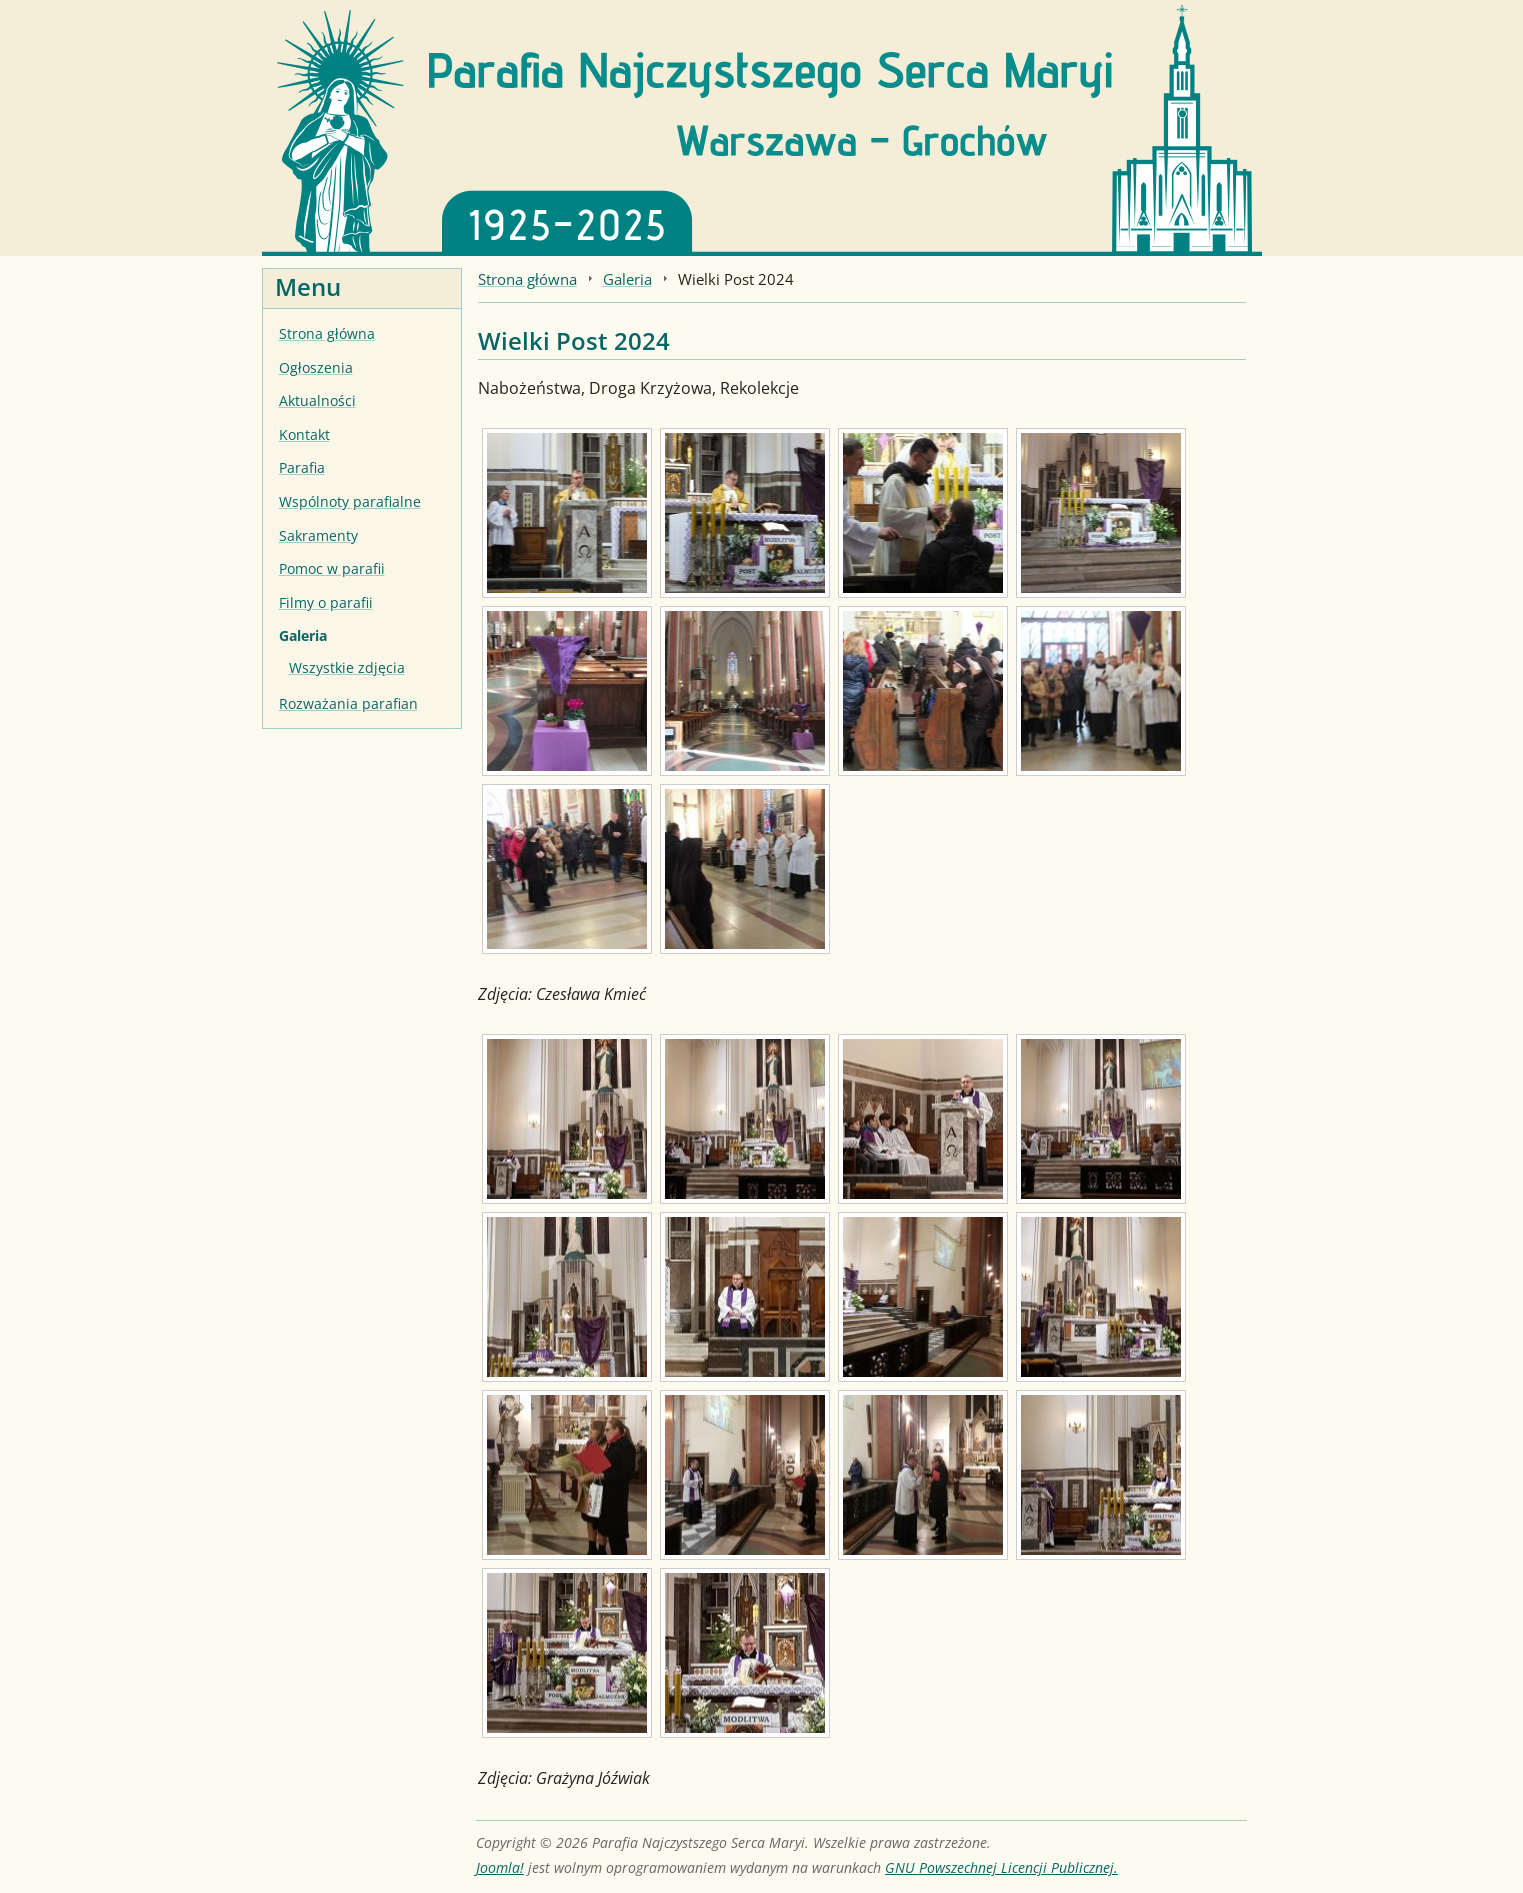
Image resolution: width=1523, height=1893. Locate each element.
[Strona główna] (762, 126)
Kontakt (304, 434)
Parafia (302, 467)
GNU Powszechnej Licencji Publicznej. (1001, 1867)
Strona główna (327, 333)
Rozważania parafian (348, 703)
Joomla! (500, 1867)
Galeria (303, 635)
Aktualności (317, 400)
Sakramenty (318, 535)
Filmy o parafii (326, 602)
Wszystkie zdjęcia (347, 667)
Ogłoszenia (316, 367)
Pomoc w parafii (332, 568)
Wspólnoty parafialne (350, 501)
